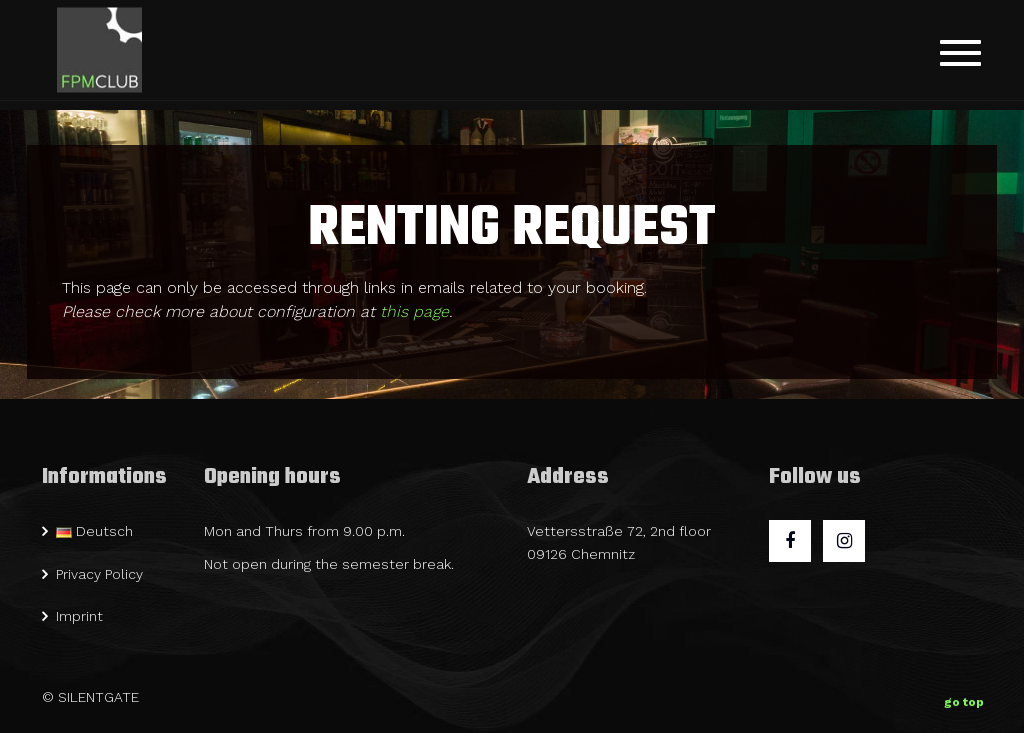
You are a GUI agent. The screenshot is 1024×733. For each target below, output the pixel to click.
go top (964, 698)
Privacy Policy (99, 574)
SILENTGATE (98, 697)
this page (414, 311)
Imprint (79, 616)
